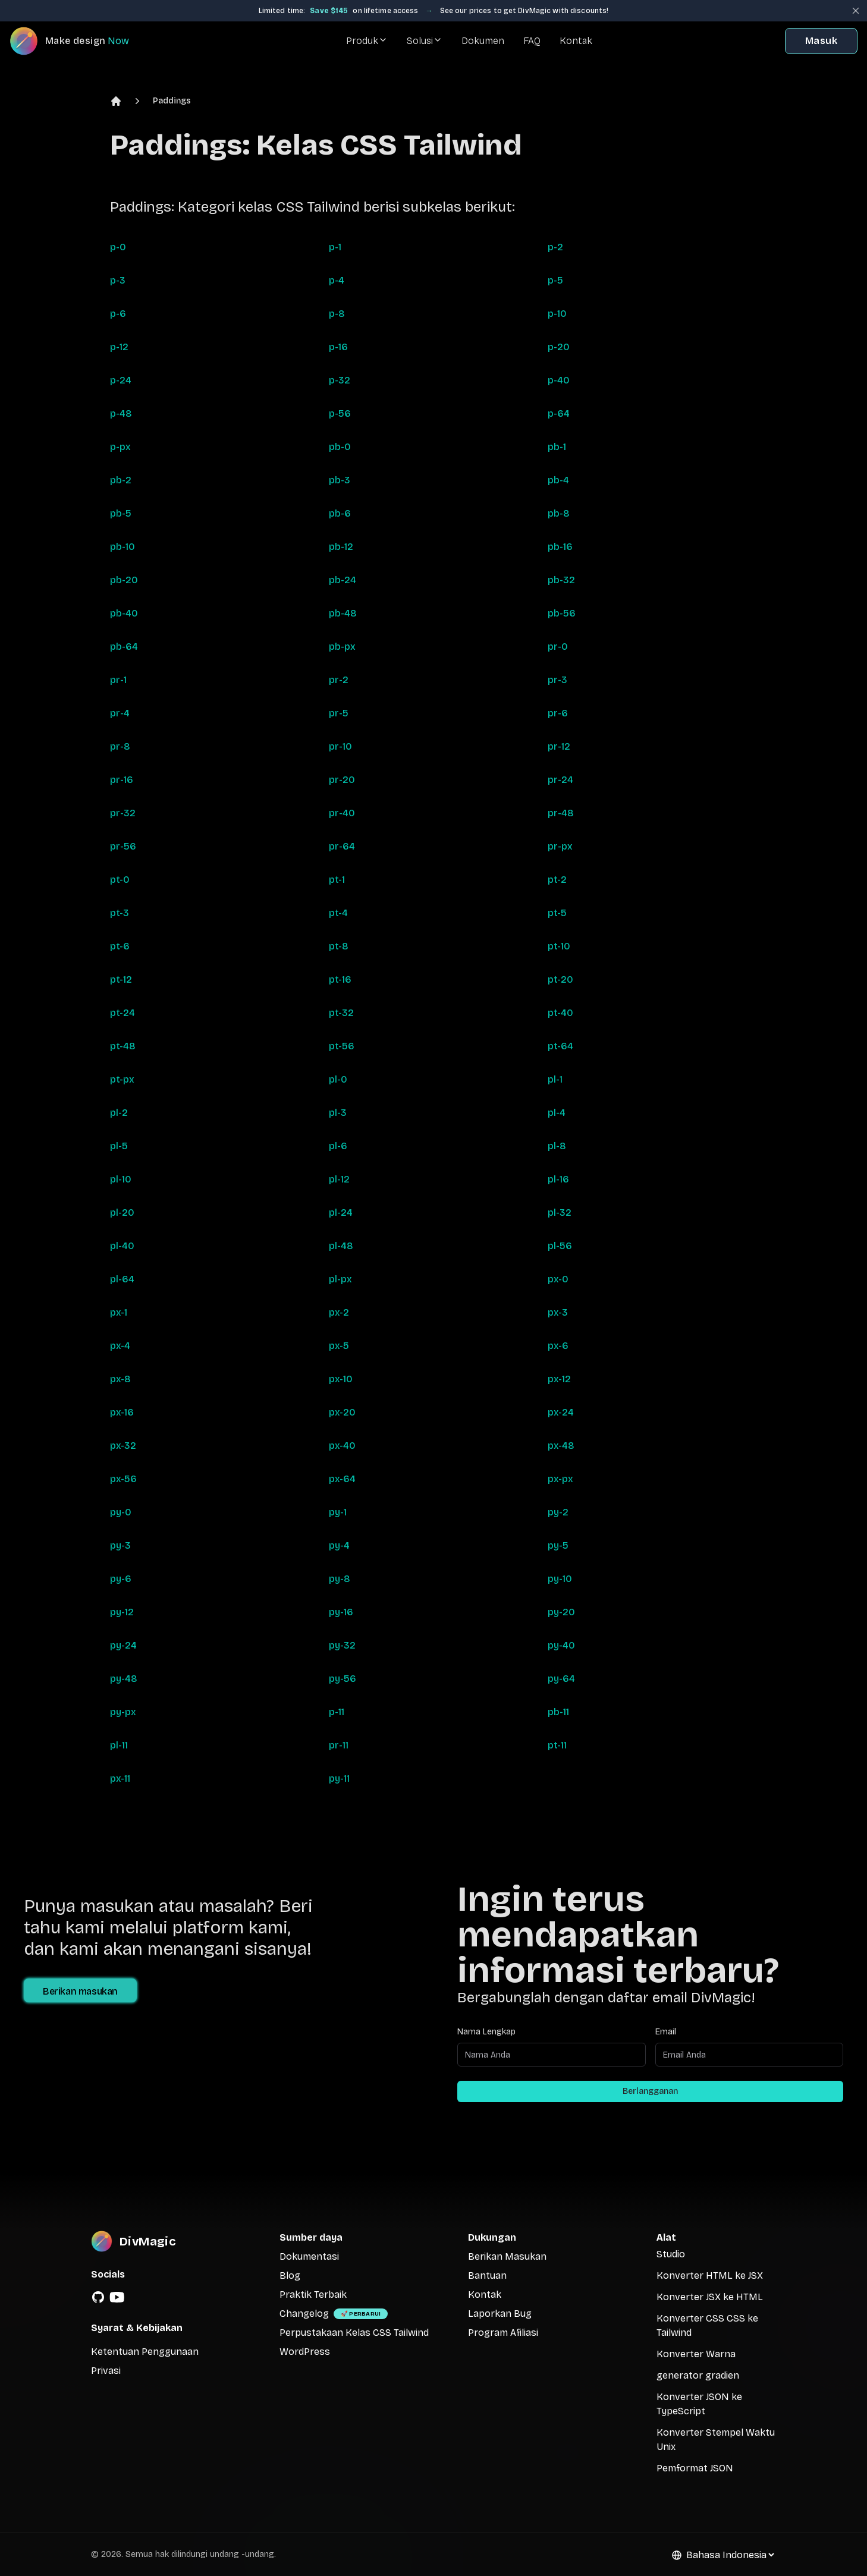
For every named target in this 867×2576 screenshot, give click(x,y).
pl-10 (120, 1179)
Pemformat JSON (694, 2468)
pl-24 (341, 1212)
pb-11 (558, 1712)
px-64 (342, 1478)
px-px (560, 1478)
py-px (123, 1712)
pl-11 (119, 1745)
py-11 (339, 1778)
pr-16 (121, 779)
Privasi (106, 2370)
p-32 (339, 380)
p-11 (336, 1712)
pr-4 (120, 713)
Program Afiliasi (503, 2332)
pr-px (560, 846)
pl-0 (338, 1079)
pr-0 (558, 646)
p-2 (555, 247)
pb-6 (340, 513)
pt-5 (557, 913)
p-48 (121, 413)
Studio (670, 2254)
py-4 (339, 1545)
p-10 (557, 313)
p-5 (555, 280)
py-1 (338, 1512)
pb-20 (124, 580)
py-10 (560, 1578)
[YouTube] (117, 2297)
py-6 (120, 1578)
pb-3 (339, 480)
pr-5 (338, 713)
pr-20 (342, 779)
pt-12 (121, 979)
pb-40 (124, 613)
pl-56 (560, 1245)
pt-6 (120, 946)
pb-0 (340, 446)
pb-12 (341, 546)
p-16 (338, 347)
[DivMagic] (81, 41)
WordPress (304, 2351)
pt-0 (120, 879)
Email (665, 2032)
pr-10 (340, 746)
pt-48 (123, 1046)
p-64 (559, 413)
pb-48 (343, 613)
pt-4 (338, 913)
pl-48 (341, 1245)
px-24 (561, 1412)
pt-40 (560, 1012)
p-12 (119, 347)
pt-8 (338, 946)
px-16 (122, 1412)
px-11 (120, 1778)
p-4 (336, 280)
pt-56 (341, 1046)
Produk (367, 40)
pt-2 (557, 879)
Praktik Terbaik (313, 2294)
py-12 (122, 1612)
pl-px (340, 1279)
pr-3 (557, 679)
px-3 (558, 1312)
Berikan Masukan (507, 2256)
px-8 (120, 1379)
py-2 (558, 1512)
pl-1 (555, 1079)
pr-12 (559, 746)
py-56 (342, 1678)
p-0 (118, 247)
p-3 (117, 280)
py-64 (561, 1678)
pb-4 (558, 480)
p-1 (335, 247)
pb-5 (120, 513)
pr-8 (120, 746)
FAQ (532, 40)
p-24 (120, 380)
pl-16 (558, 1179)
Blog (289, 2275)
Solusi (424, 40)
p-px (120, 446)
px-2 (339, 1312)
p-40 (559, 380)
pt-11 (557, 1745)
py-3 (120, 1545)
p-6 (118, 313)
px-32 (123, 1445)
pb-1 (557, 446)
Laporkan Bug (500, 2313)
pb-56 (562, 613)
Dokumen (482, 40)
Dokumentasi (309, 2256)
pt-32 (341, 1012)
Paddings (172, 101)
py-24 (123, 1645)
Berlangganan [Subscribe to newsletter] (650, 2091)
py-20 (561, 1612)
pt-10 (559, 946)
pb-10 (122, 546)
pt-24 (122, 1012)
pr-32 (123, 813)
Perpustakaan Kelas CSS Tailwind (354, 2332)
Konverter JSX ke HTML (709, 2297)
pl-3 (338, 1112)
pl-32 (559, 1212)
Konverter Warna (696, 2354)
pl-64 (122, 1279)
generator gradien (697, 2375)
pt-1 (337, 879)
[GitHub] (98, 2297)
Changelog (304, 2313)
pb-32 (561, 580)
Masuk (821, 40)
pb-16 (560, 546)
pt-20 (560, 979)
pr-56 (123, 846)
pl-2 (119, 1112)
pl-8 (557, 1146)
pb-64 (124, 646)
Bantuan (487, 2275)
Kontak (576, 40)
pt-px (122, 1079)
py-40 (561, 1645)
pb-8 (559, 513)
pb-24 (342, 580)
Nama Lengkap (486, 2032)
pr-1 (118, 679)
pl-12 (339, 1179)
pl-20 (122, 1212)
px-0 (558, 1279)
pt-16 (340, 979)
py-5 (558, 1545)
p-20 (559, 347)
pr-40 (342, 813)
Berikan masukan (80, 1991)
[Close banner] (855, 10)
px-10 (341, 1379)
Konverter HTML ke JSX (709, 2275)
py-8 (339, 1578)
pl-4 (557, 1112)
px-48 (561, 1445)
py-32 (342, 1645)
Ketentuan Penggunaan (145, 2351)
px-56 (123, 1478)
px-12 (559, 1379)
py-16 (341, 1612)
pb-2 (120, 480)
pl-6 (338, 1146)
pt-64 (560, 1046)
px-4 (120, 1345)
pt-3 (119, 913)
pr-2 (338, 679)
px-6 (558, 1345)
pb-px (342, 646)
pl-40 (122, 1245)
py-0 (120, 1512)
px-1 (118, 1312)
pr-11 (338, 1745)
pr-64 (342, 846)
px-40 (342, 1445)
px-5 (339, 1345)
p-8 (337, 313)
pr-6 (558, 713)
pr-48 (561, 813)
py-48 (123, 1678)
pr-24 (560, 779)
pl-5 (119, 1146)
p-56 (340, 413)
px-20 (342, 1412)
